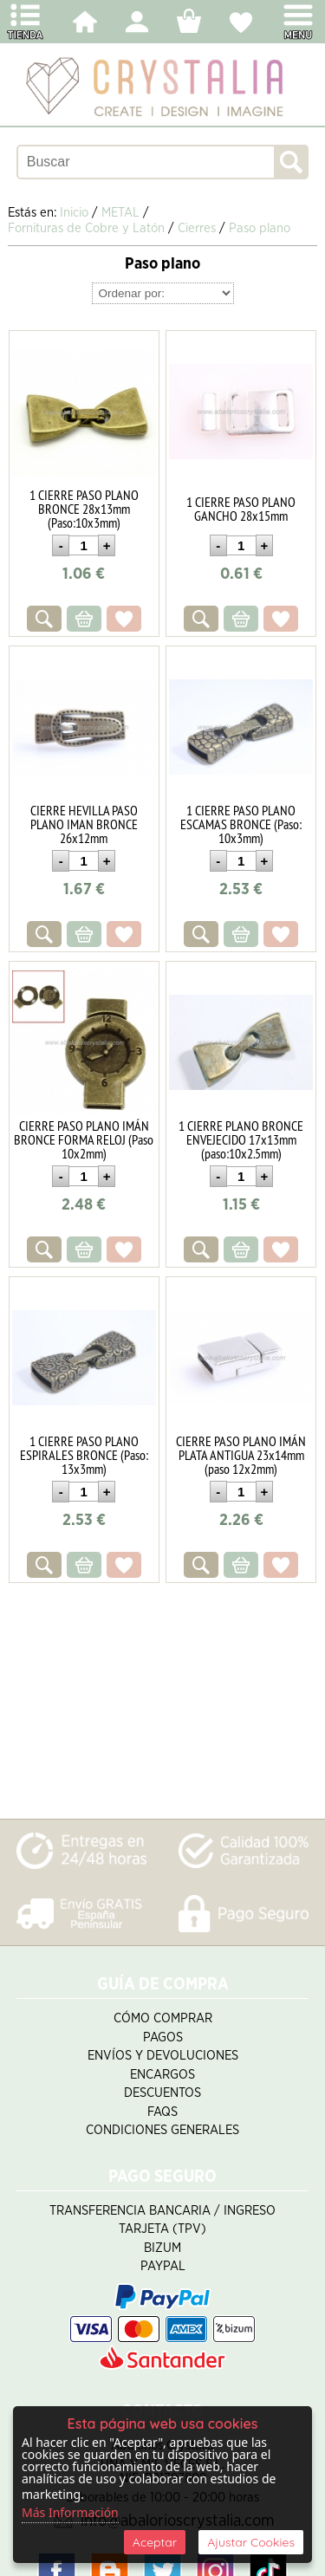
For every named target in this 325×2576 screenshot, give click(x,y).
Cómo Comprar (163, 2018)
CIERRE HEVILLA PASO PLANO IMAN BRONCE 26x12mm (84, 824)
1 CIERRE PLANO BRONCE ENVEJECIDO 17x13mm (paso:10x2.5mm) (241, 1139)
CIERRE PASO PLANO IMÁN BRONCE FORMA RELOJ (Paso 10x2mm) (83, 1139)
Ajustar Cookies (251, 2542)
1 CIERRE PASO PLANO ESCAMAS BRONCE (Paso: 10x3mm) (241, 824)
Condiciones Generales (162, 2130)
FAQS (162, 2112)
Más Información (70, 2512)
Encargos (162, 2074)
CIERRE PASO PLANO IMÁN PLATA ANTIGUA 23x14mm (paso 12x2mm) (241, 1454)
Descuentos (162, 2092)
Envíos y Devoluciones (163, 2055)
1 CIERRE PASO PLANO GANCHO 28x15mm (241, 508)
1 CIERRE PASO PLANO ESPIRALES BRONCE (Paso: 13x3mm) (84, 1454)
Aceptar (155, 2542)
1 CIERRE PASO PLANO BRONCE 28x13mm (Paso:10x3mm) (84, 508)
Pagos (163, 2037)
